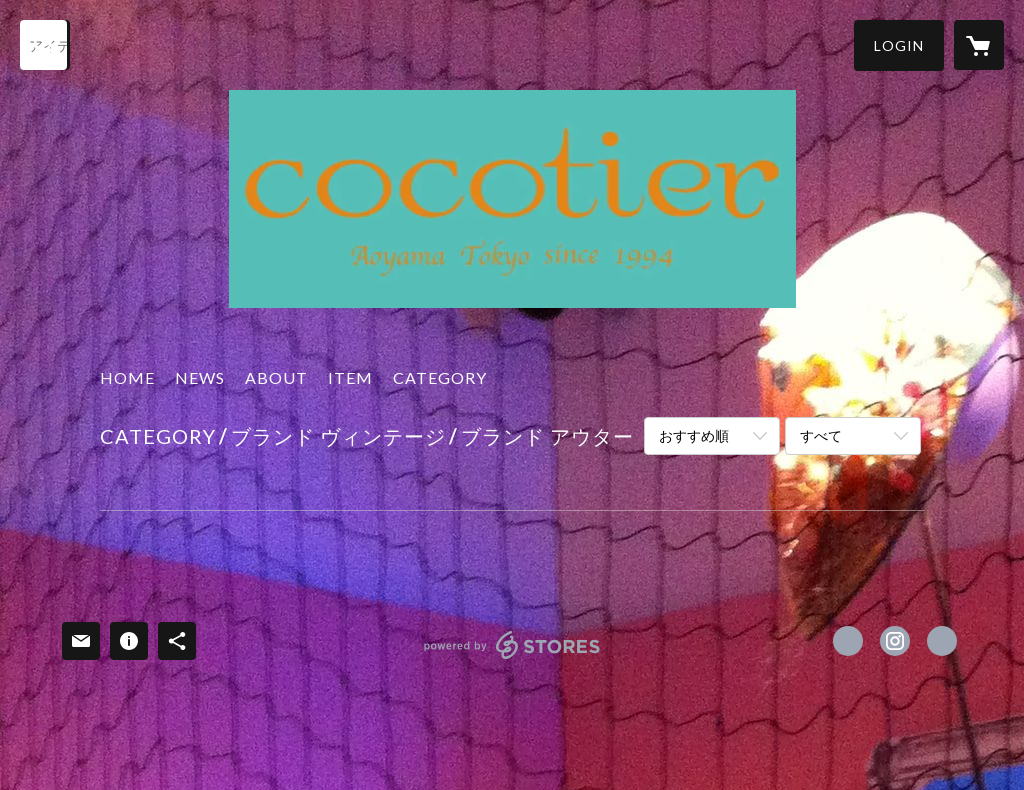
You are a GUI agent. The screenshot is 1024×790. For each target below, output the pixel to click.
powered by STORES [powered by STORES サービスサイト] (512, 658)
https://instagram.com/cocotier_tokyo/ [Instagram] (895, 641)
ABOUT (276, 377)
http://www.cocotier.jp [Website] (942, 641)
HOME (127, 377)
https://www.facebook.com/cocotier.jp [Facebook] (848, 641)
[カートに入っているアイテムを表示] (979, 45)
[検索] (45, 45)
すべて (821, 435)
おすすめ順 (694, 435)
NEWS (200, 377)
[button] (899, 45)
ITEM (350, 377)
